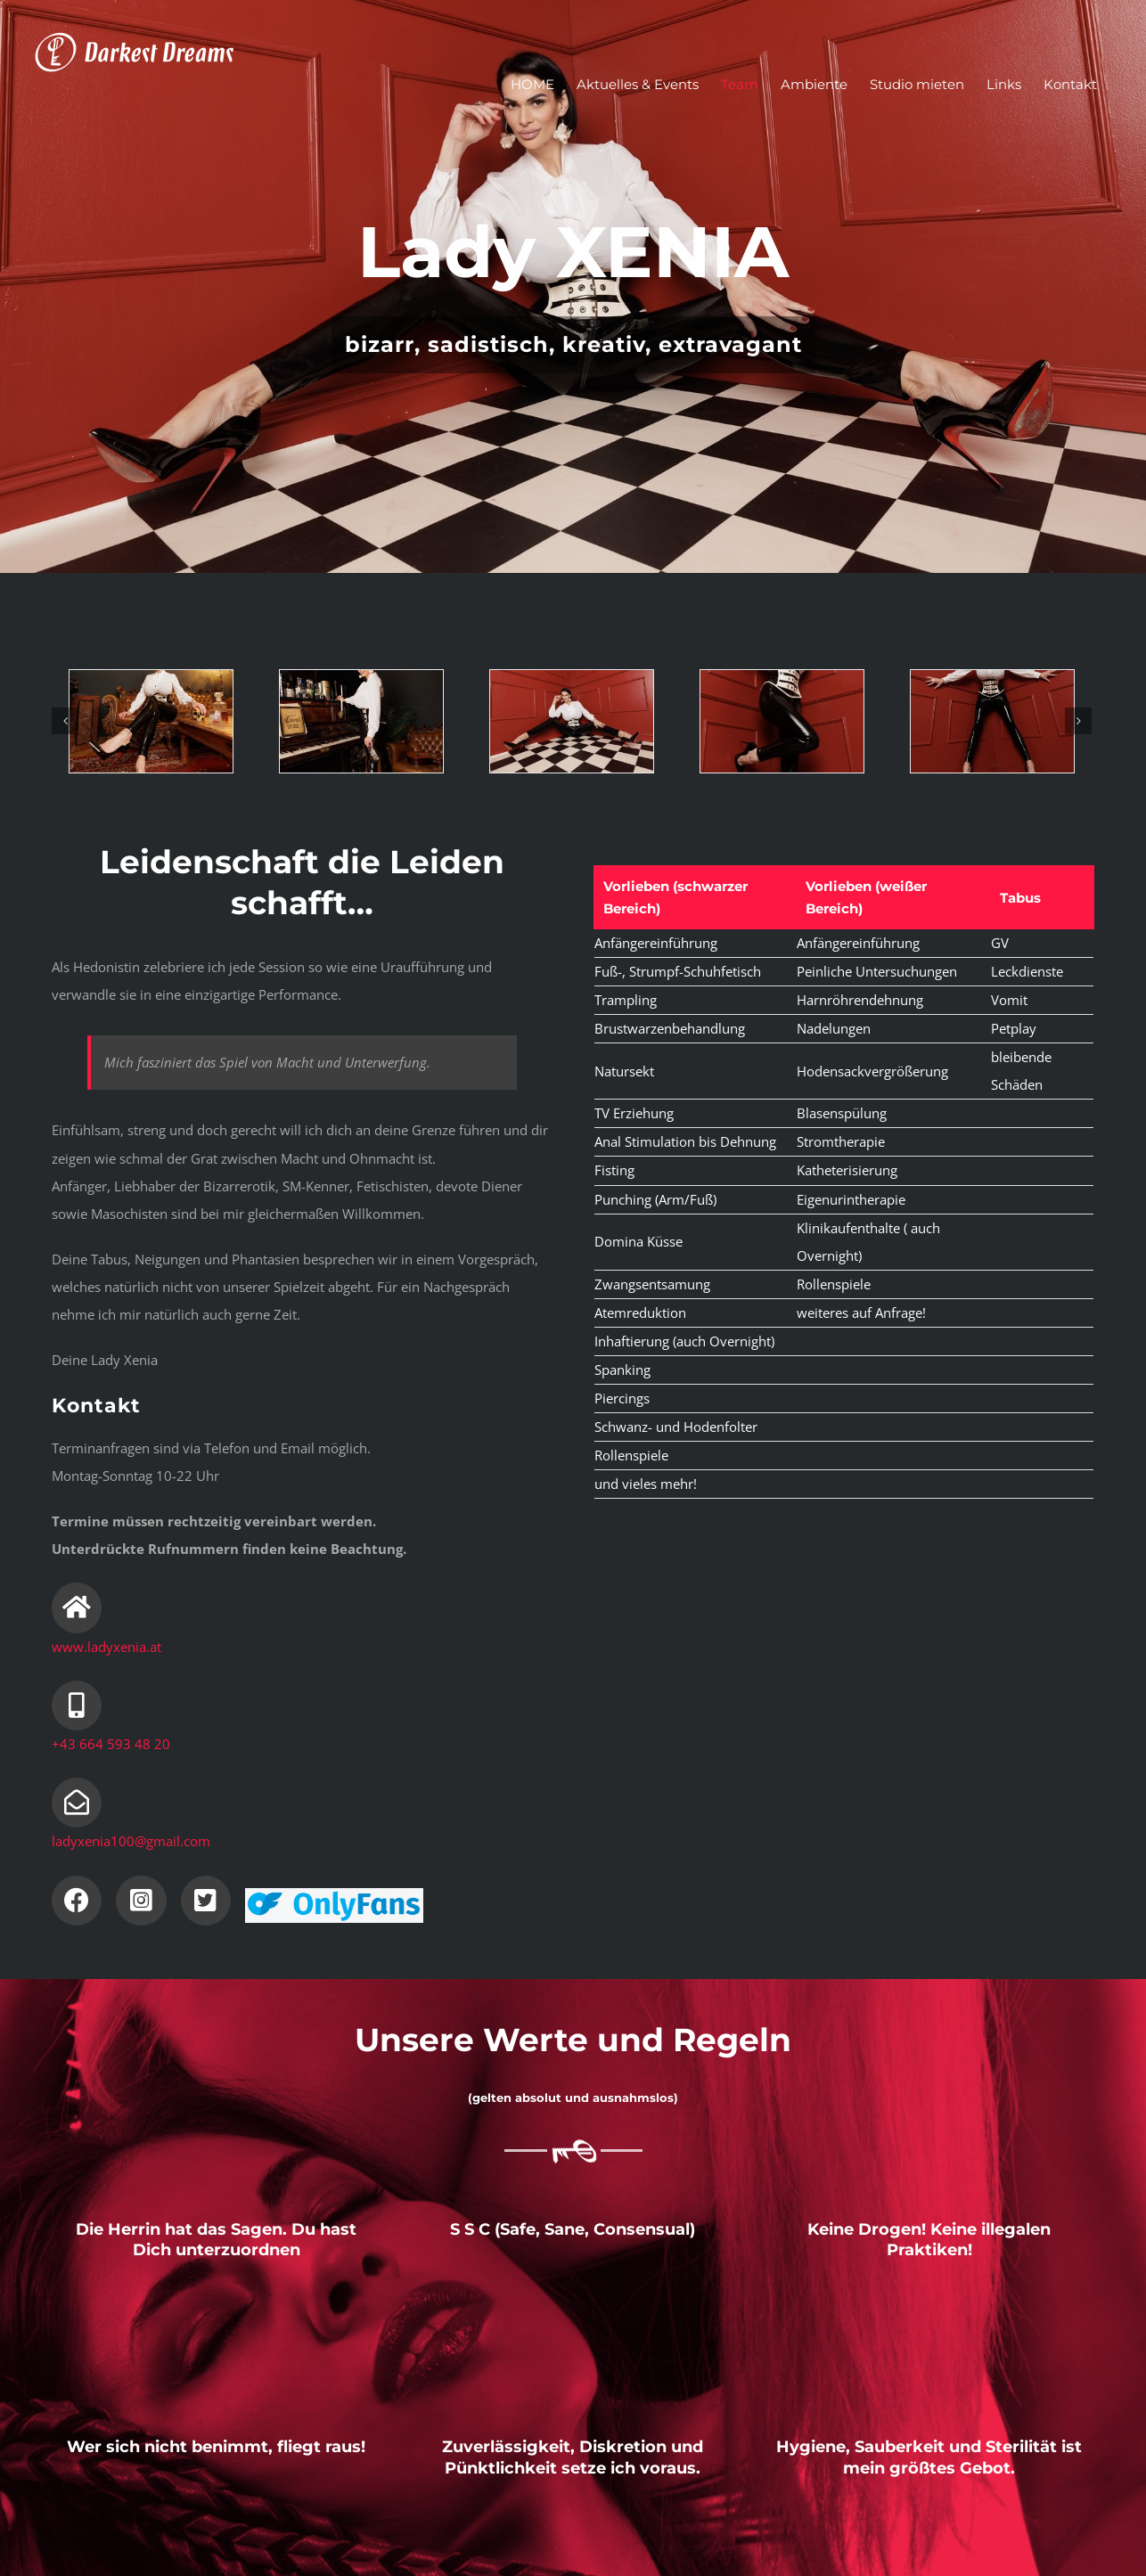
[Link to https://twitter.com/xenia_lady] (206, 1901)
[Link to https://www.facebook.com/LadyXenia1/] (77, 1901)
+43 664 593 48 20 (111, 1744)
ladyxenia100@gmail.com (131, 1841)
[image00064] (571, 721)
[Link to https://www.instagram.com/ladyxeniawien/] (141, 1901)
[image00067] (151, 721)
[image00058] (992, 721)
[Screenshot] (781, 721)
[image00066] (361, 721)
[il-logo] (334, 1894)
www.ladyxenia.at (106, 1647)
